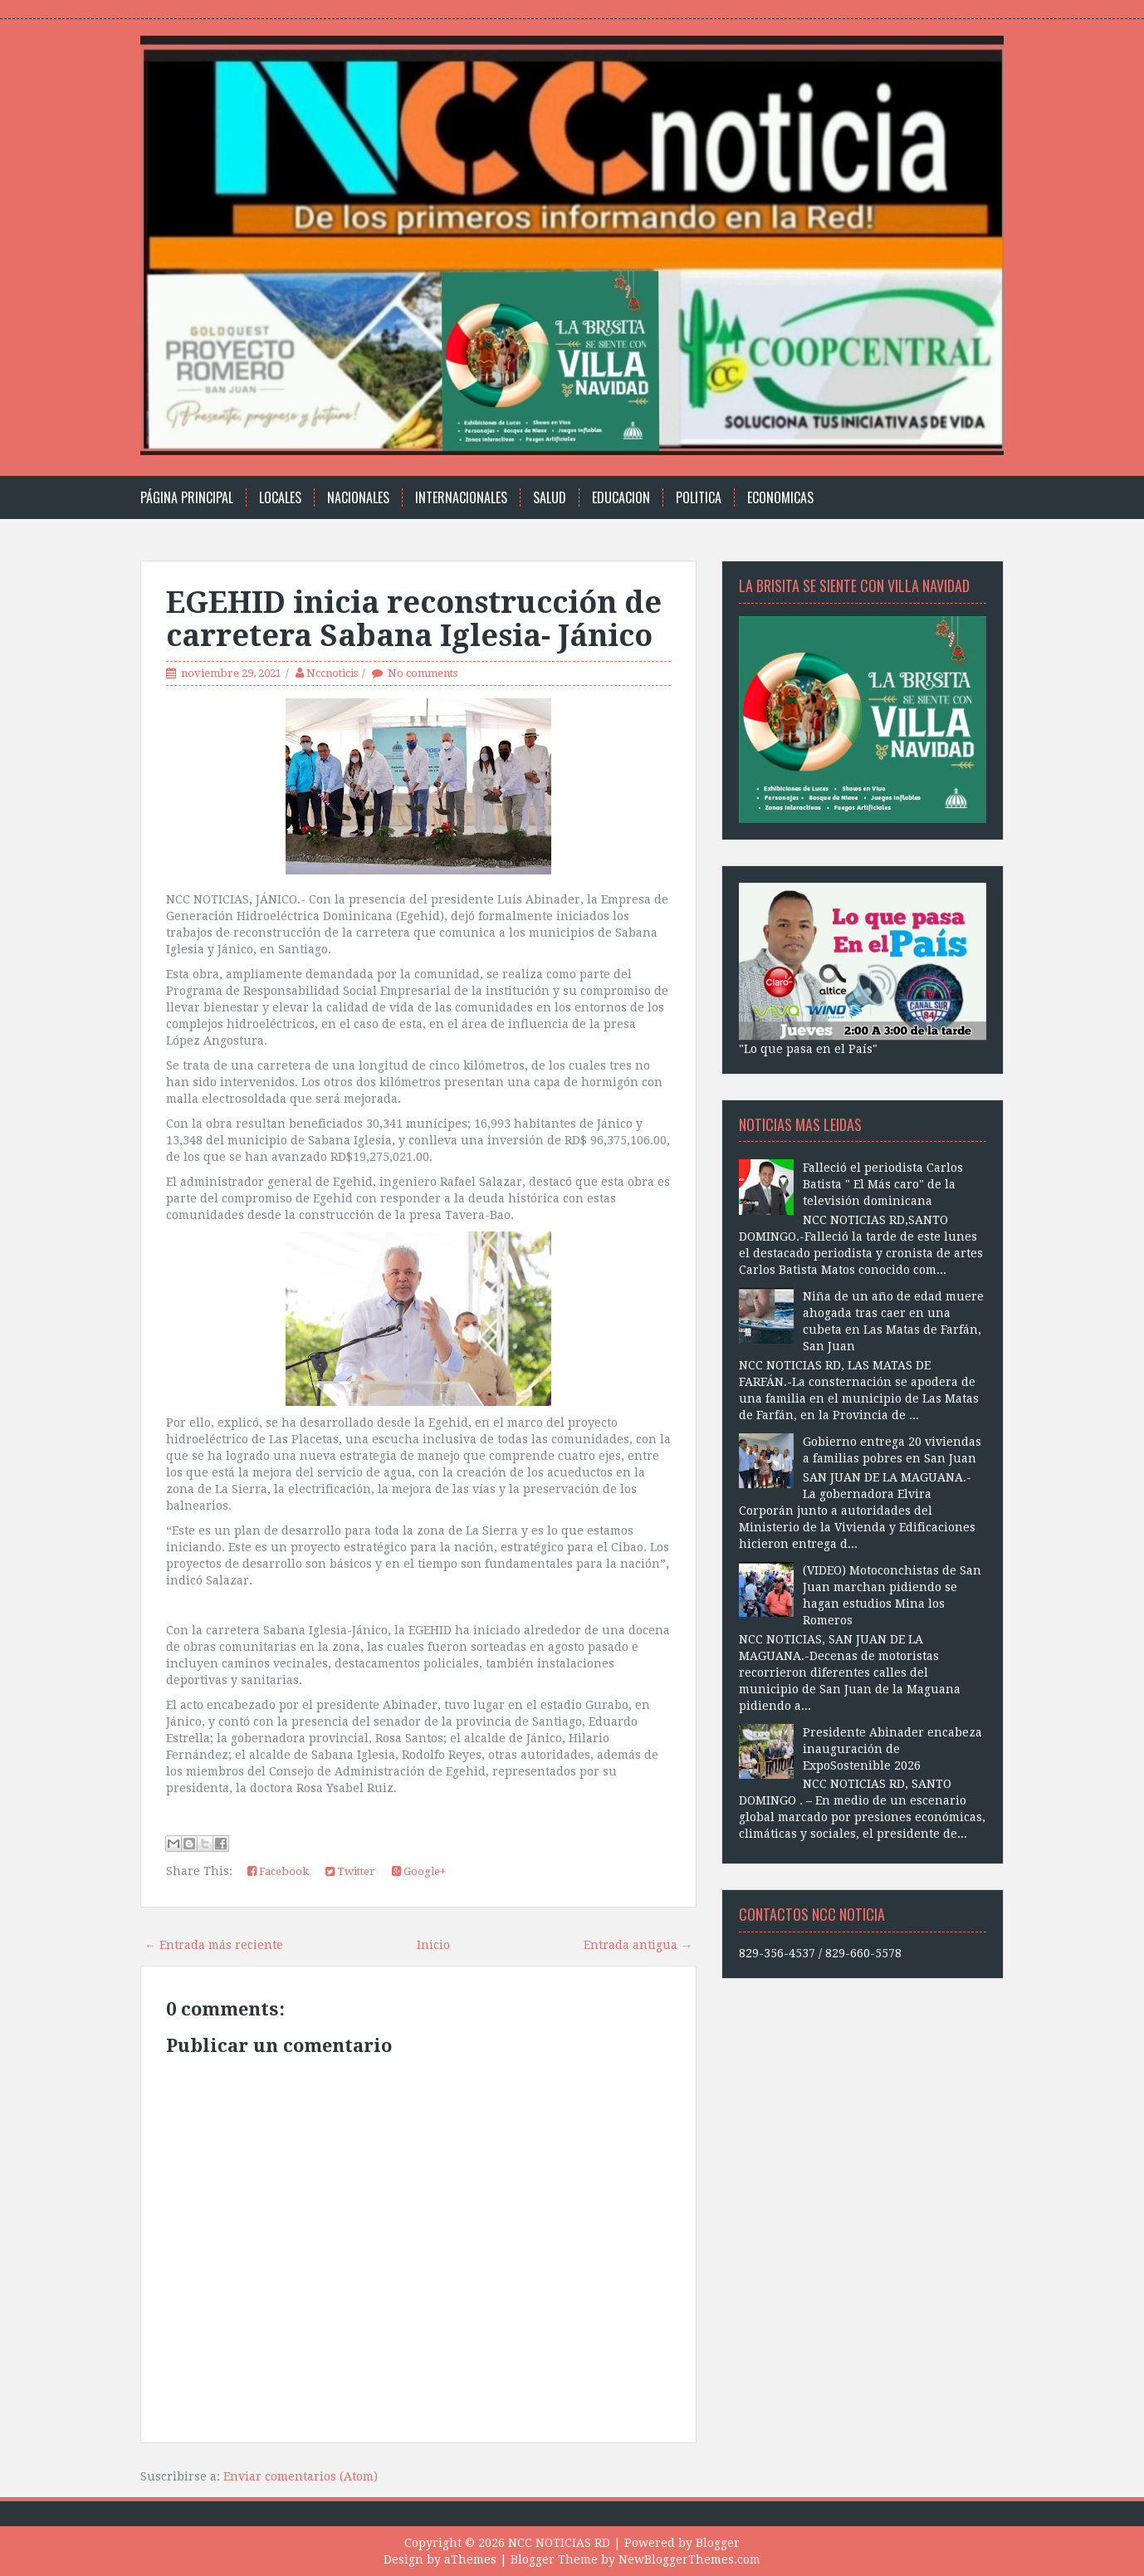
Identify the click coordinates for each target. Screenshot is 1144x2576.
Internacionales (461, 497)
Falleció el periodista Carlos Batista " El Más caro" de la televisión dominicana (883, 1184)
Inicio (433, 1945)
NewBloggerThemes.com (689, 2559)
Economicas (780, 497)
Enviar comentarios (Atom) (300, 2476)
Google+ (419, 1871)
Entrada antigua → (638, 1945)
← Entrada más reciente (213, 1945)
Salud (549, 497)
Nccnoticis (332, 673)
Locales (280, 497)
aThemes (470, 2559)
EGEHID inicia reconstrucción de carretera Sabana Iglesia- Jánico (414, 619)
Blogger (718, 2542)
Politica (698, 497)
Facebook (278, 1871)
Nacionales (358, 497)
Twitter (350, 1871)
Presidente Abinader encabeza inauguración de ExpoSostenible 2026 (892, 1749)
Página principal (186, 497)
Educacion (621, 497)
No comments (422, 673)
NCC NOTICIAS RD (559, 2542)
